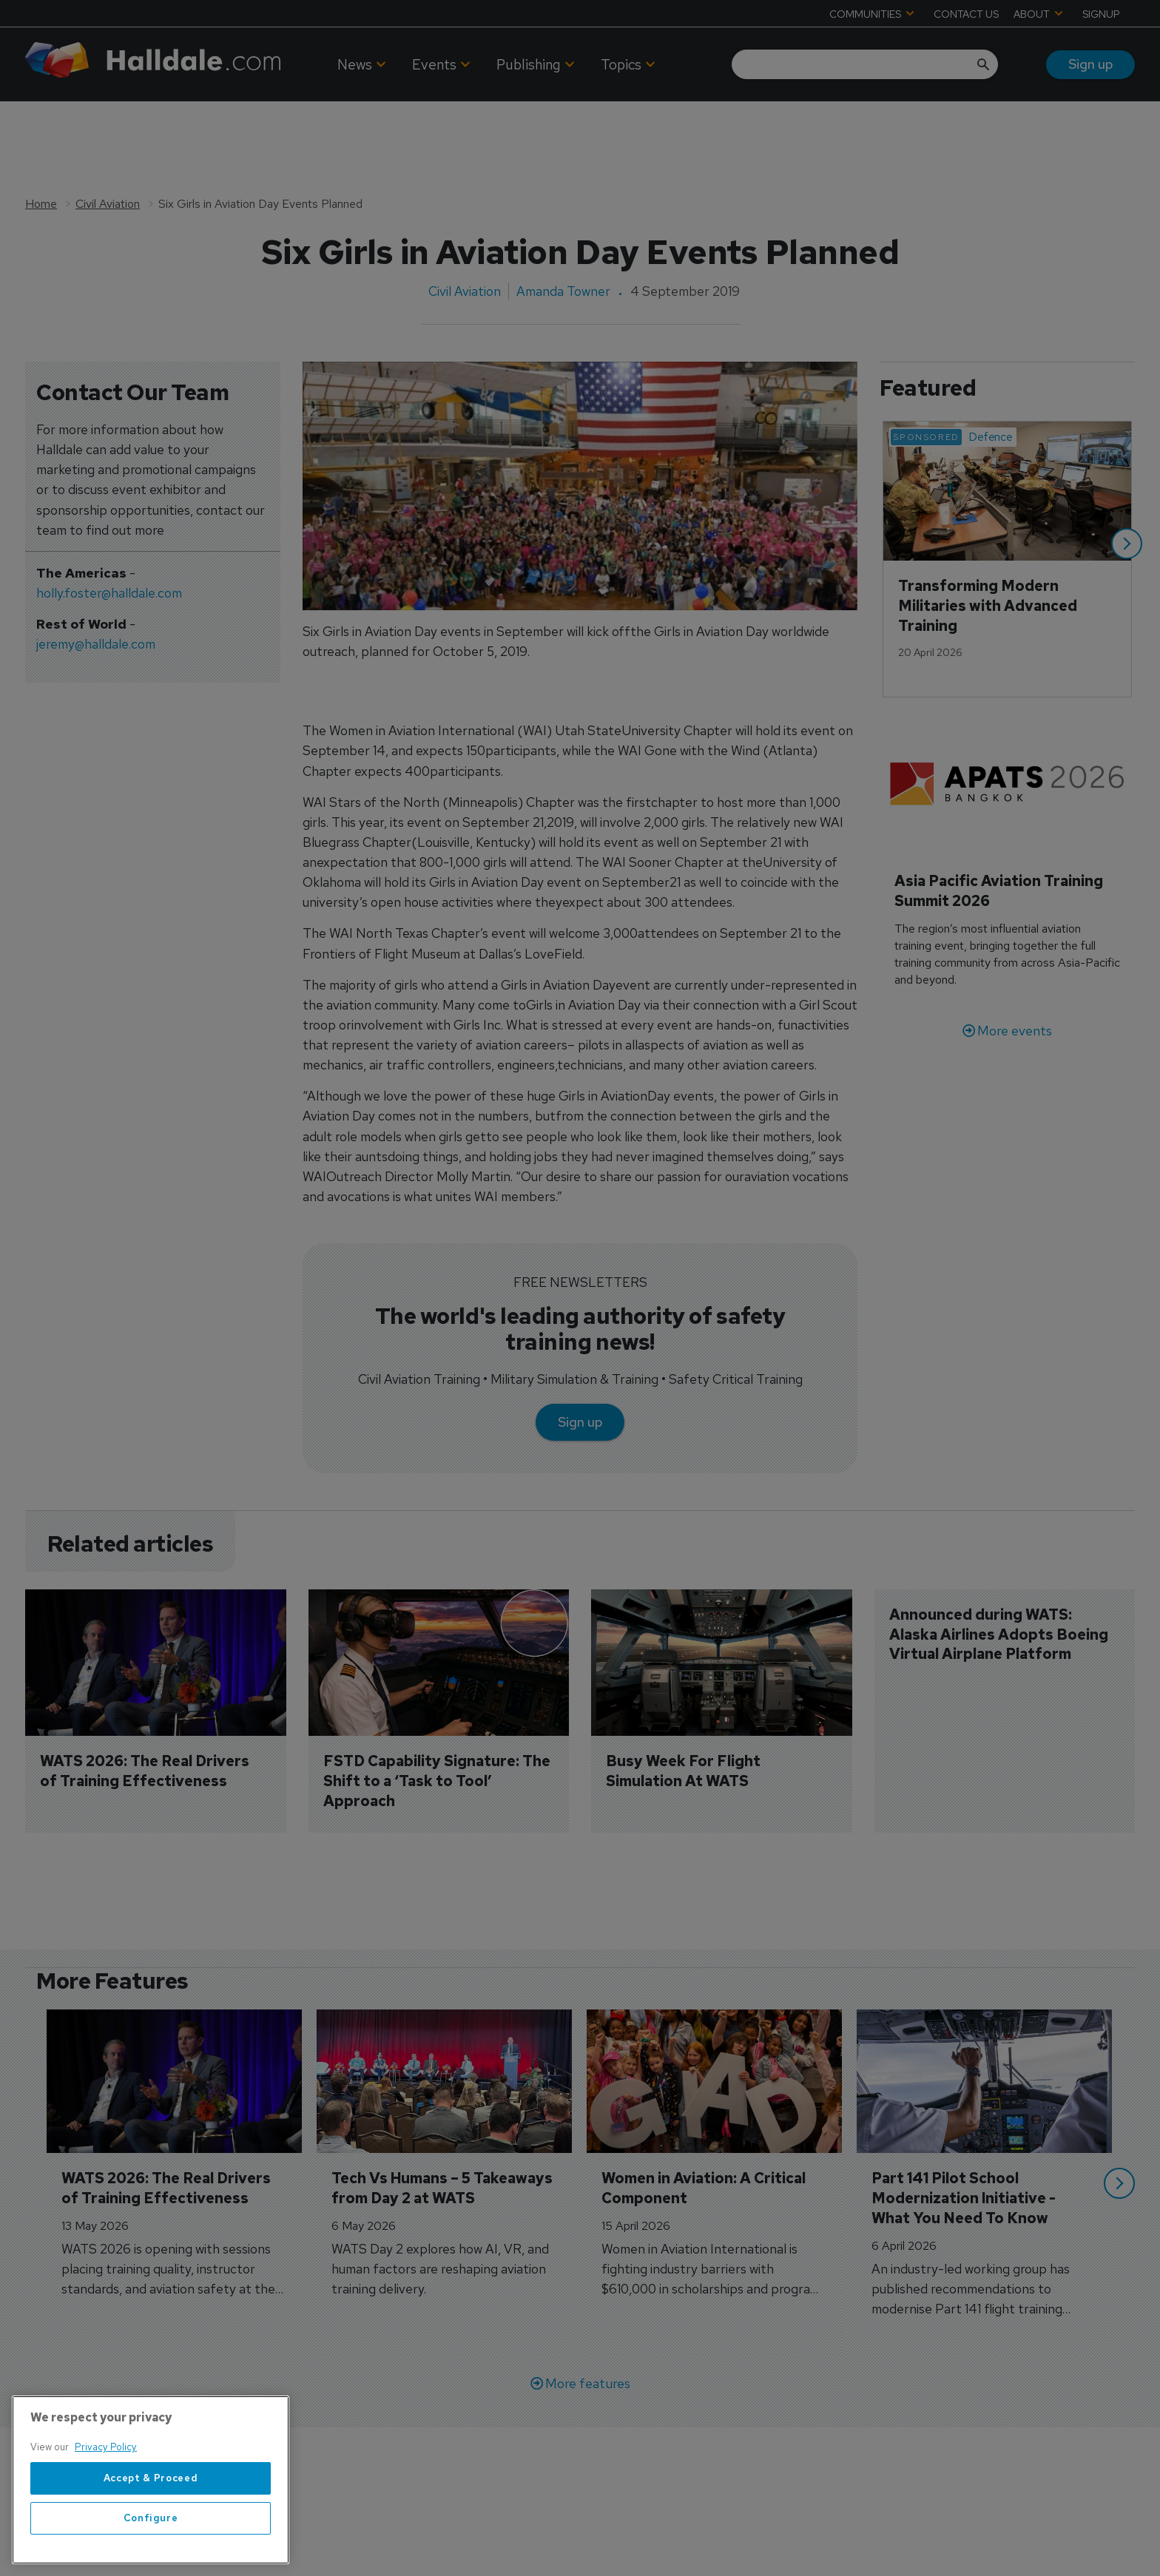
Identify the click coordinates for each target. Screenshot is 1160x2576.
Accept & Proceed (151, 2478)
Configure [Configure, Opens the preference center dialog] (151, 2518)
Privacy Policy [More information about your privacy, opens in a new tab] (106, 2447)
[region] (150, 2480)
